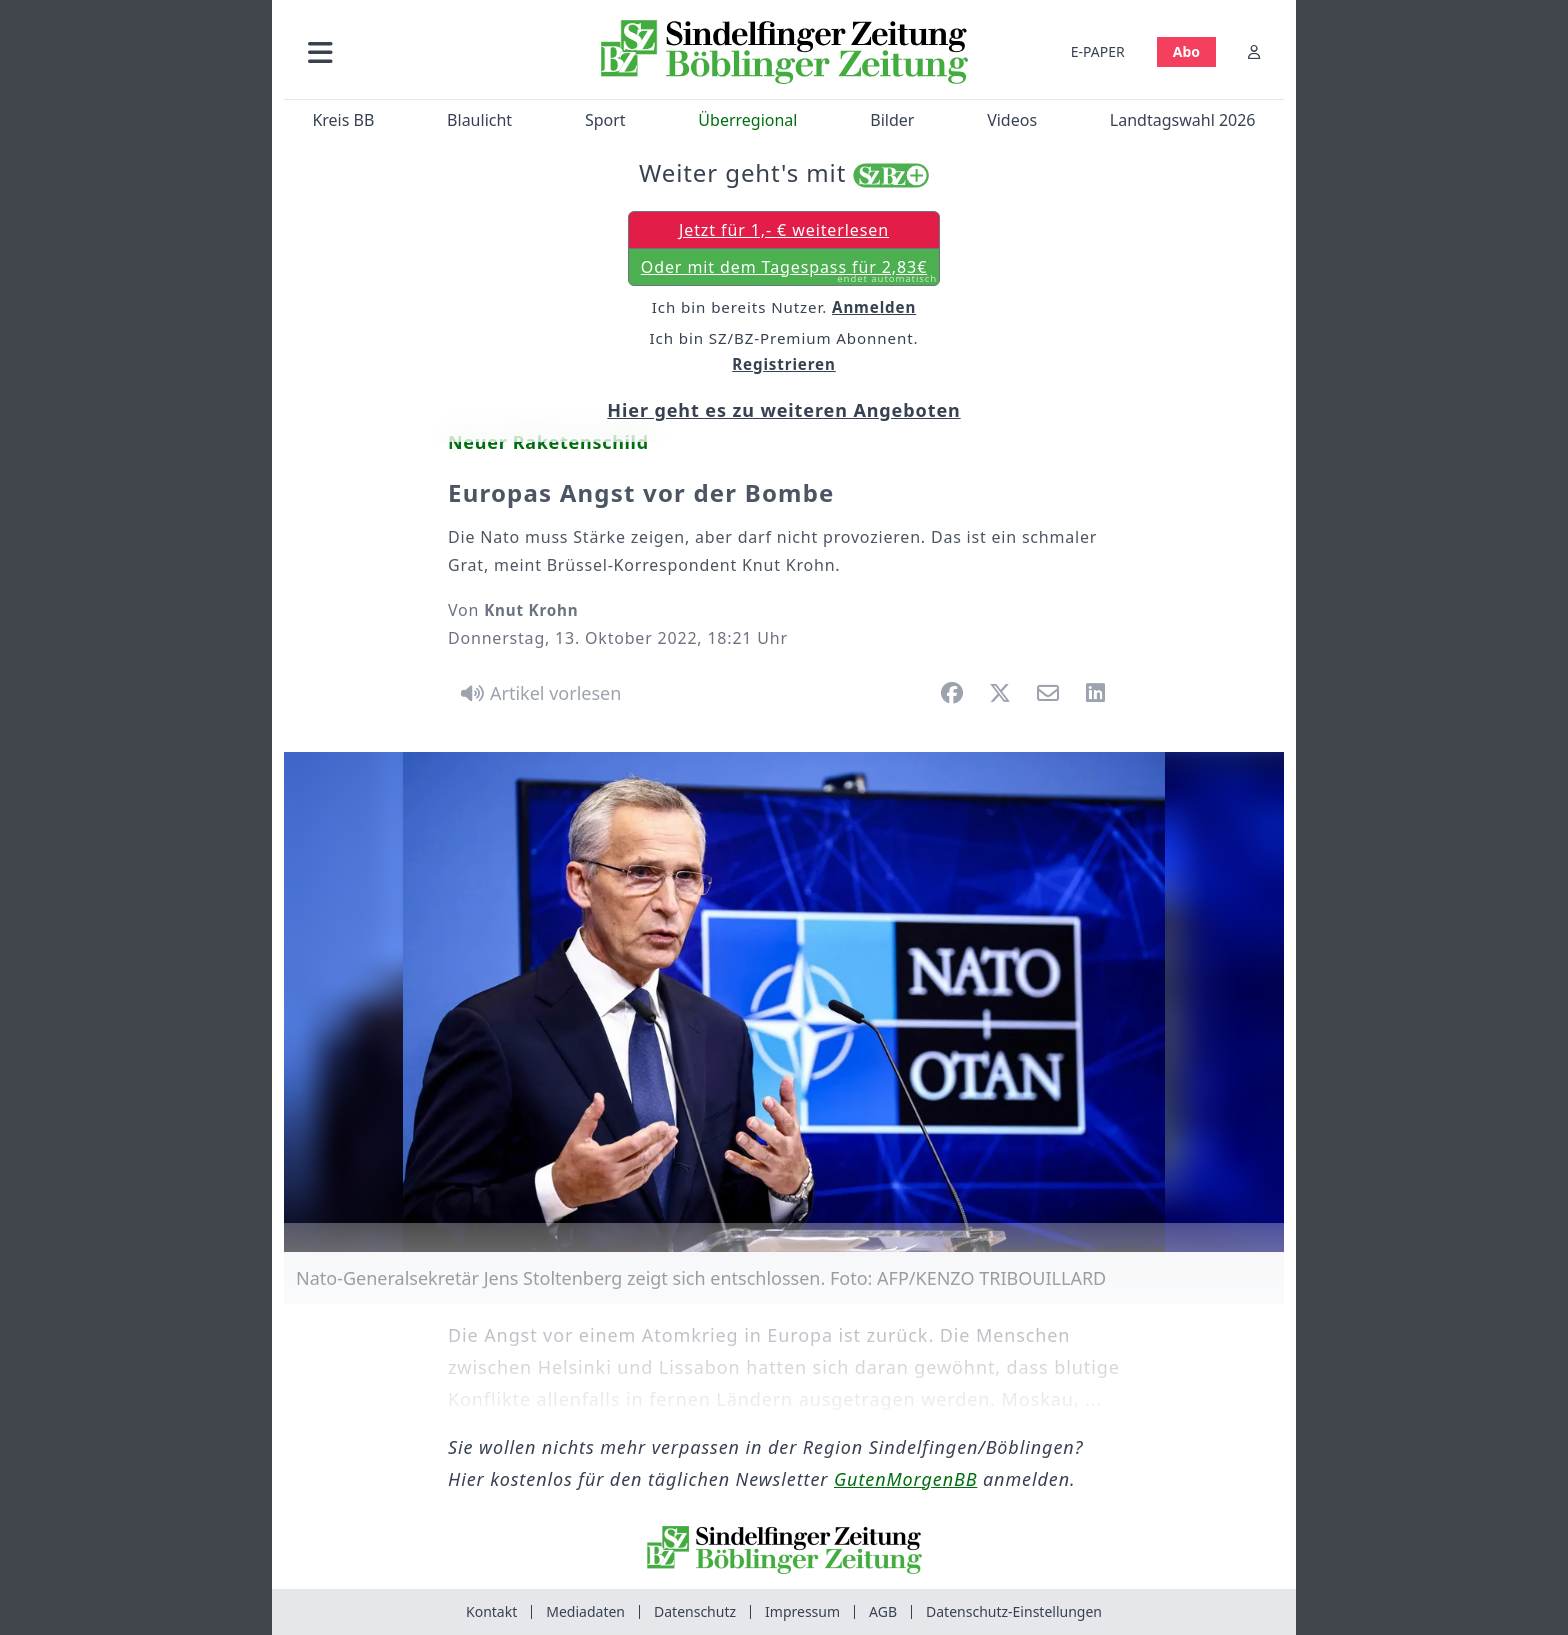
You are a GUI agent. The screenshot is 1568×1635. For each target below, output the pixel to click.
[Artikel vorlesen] (537, 693)
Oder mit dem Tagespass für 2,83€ (789, 271)
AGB (883, 1611)
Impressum (802, 1611)
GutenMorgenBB (905, 1479)
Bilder (892, 120)
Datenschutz (695, 1611)
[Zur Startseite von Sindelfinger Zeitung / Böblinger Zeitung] (784, 52)
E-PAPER (1098, 51)
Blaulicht (479, 120)
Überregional (747, 120)
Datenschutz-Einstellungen (1014, 1611)
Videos (1012, 120)
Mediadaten (585, 1611)
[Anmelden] (1254, 51)
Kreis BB (343, 120)
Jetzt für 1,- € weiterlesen (784, 230)
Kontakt (491, 1611)
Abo (1186, 51)
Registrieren (784, 364)
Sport (605, 120)
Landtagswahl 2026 (1183, 120)
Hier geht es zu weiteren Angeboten (783, 410)
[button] (427, 51)
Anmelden (874, 307)
